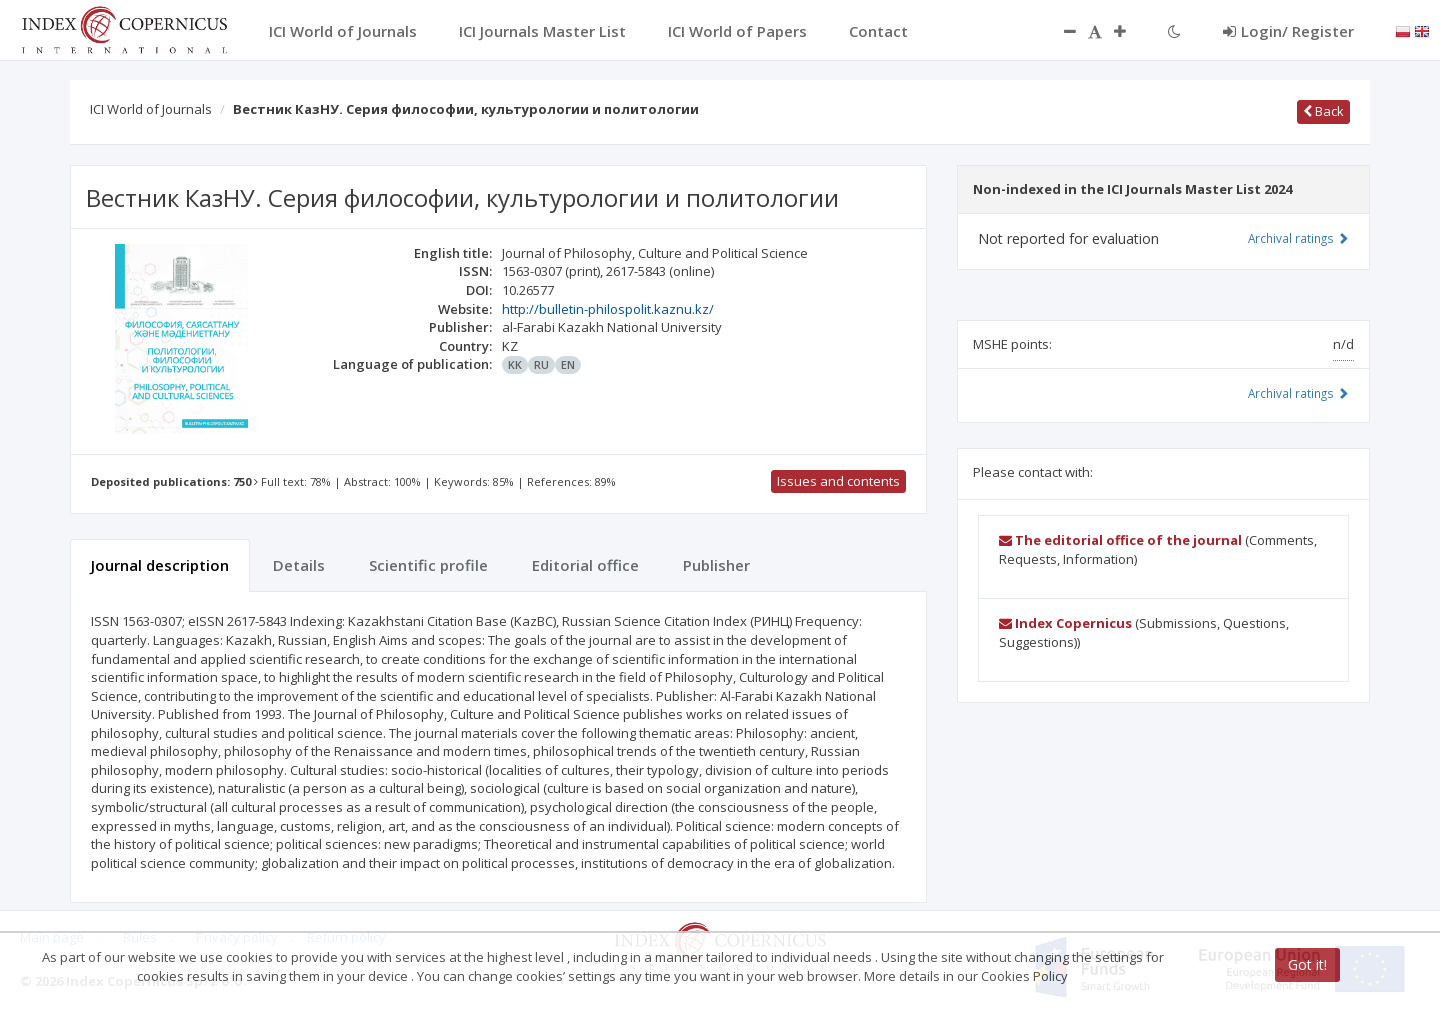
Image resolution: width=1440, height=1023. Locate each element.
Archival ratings (1298, 238)
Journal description (160, 565)
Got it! (1307, 964)
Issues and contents (838, 481)
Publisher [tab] (716, 565)
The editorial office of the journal (1120, 540)
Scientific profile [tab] (428, 565)
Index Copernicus (1065, 623)
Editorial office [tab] (585, 565)
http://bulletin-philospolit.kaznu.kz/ (608, 309)
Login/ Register (1288, 31)
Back (1323, 111)
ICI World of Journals (151, 109)
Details (299, 565)
